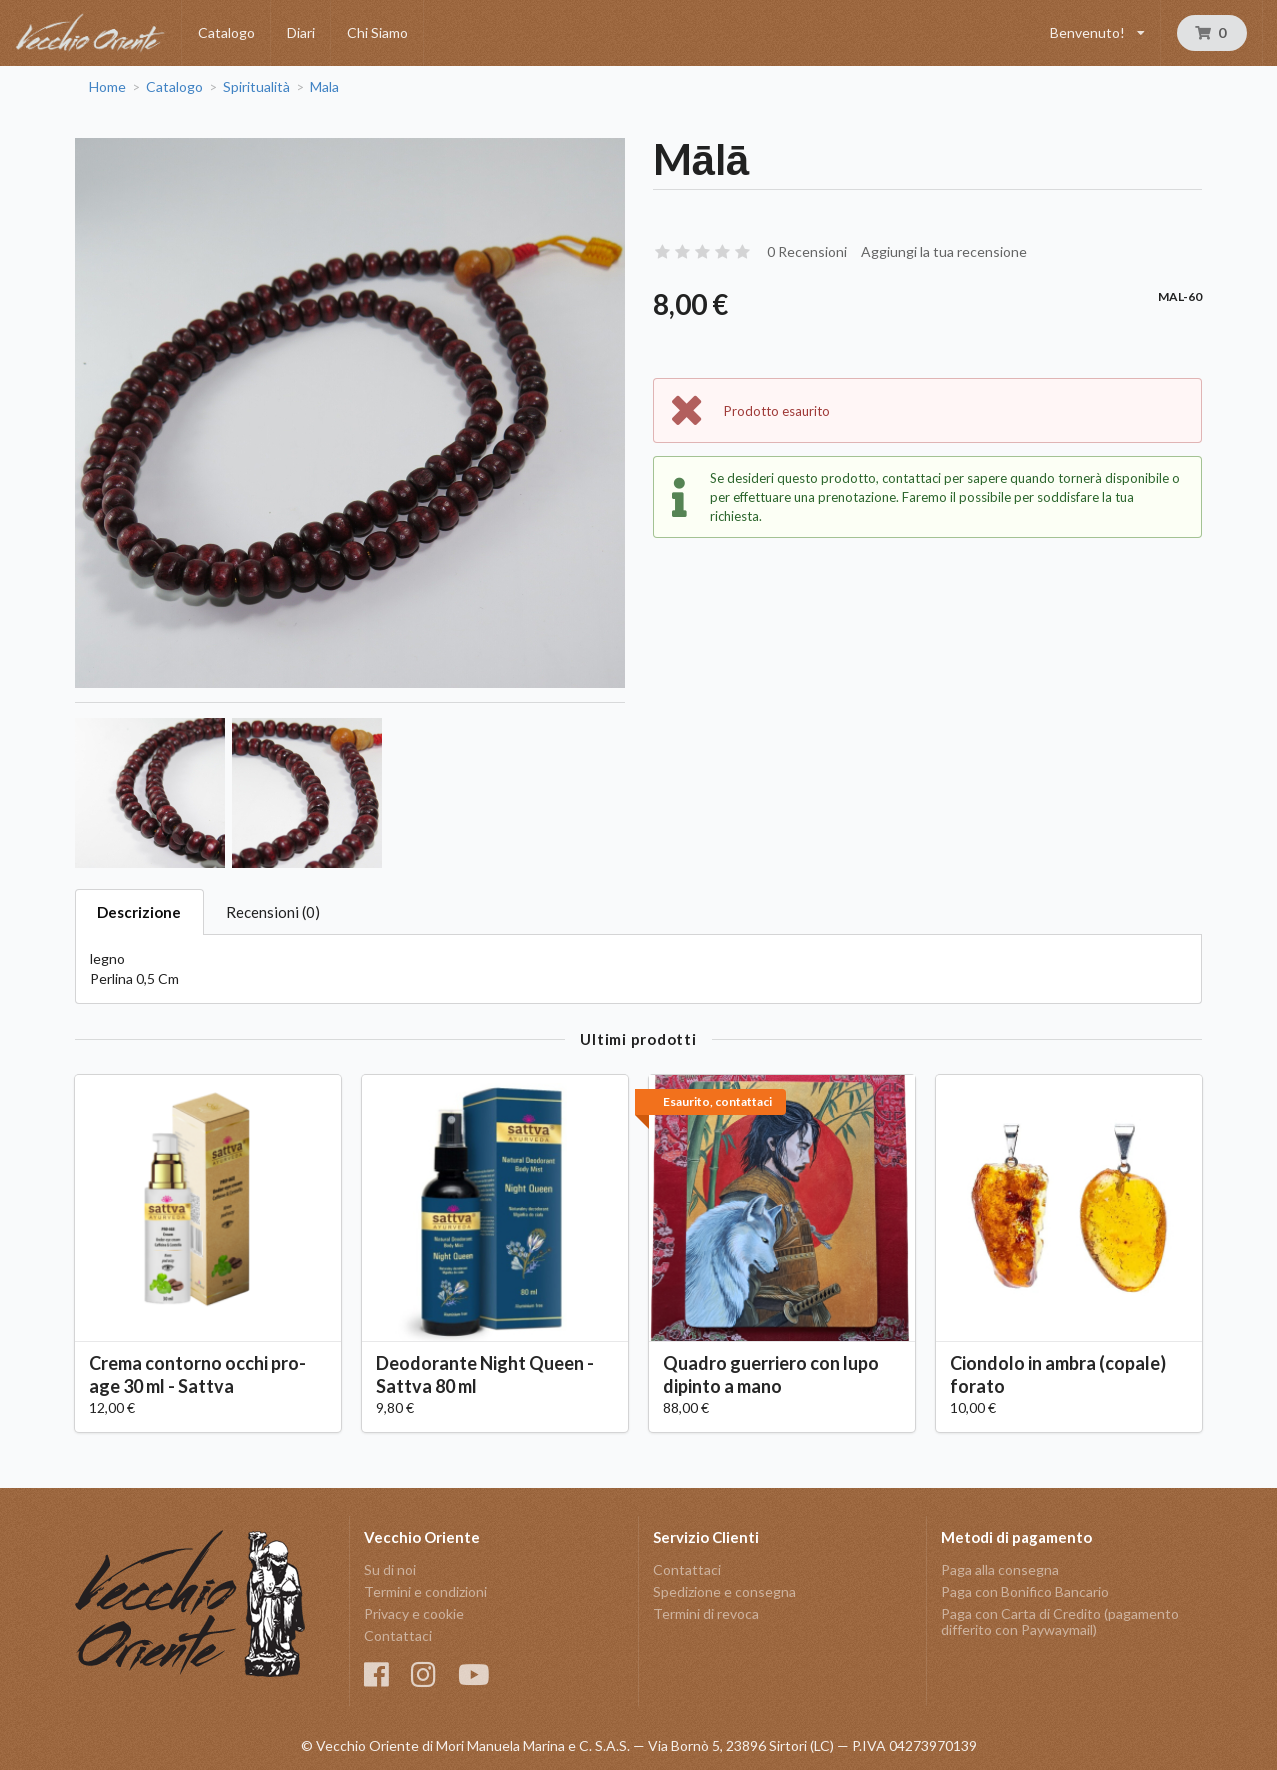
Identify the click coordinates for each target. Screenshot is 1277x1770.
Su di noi (390, 1570)
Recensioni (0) (273, 912)
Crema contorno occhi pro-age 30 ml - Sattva (197, 1374)
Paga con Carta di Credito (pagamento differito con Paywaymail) (1060, 1621)
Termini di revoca (706, 1613)
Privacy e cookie (414, 1613)
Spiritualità (256, 87)
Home (107, 87)
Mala (324, 87)
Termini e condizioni (425, 1591)
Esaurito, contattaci (717, 1101)
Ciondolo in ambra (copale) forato (1058, 1374)
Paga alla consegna (1000, 1570)
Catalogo (226, 32)
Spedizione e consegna (724, 1591)
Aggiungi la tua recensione (944, 251)
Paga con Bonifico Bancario (1025, 1591)
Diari (301, 32)
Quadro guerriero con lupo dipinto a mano (771, 1374)
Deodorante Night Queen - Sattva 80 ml (485, 1374)
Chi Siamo (377, 32)
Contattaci (398, 1635)
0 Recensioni (807, 251)
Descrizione (139, 912)
